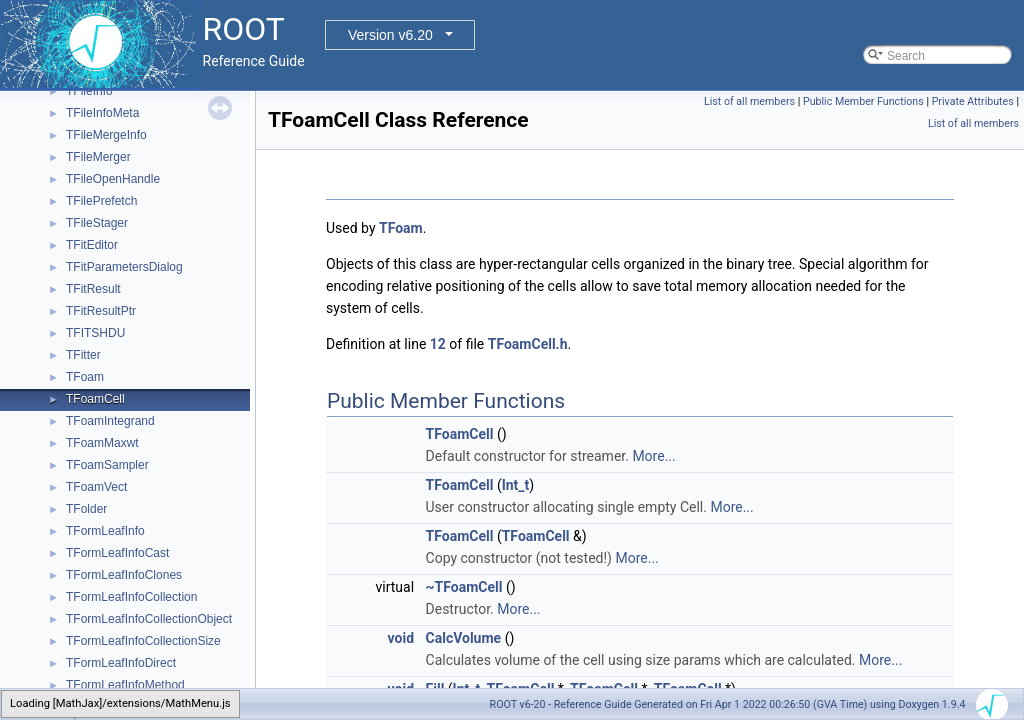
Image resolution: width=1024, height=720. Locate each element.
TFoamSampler (107, 465)
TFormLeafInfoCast (117, 553)
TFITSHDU (95, 333)
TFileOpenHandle (113, 179)
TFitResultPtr (101, 311)
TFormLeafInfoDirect (121, 663)
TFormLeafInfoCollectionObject (149, 619)
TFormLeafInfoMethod (125, 685)
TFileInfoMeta (102, 113)
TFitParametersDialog (124, 267)
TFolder (86, 509)
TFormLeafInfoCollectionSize (143, 641)
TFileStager (97, 223)
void (401, 638)
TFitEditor (92, 245)
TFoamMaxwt (102, 443)
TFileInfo (89, 91)
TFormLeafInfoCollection (131, 597)
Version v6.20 (390, 35)
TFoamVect (96, 487)
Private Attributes (973, 101)
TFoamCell (95, 399)
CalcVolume (464, 638)
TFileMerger (98, 157)
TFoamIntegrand (110, 421)
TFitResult (93, 289)
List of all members (749, 101)
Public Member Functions (863, 101)
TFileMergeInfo (106, 135)
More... (653, 456)
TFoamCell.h (528, 344)
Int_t (516, 485)
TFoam (85, 377)
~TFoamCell (464, 587)
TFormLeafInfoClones (124, 575)
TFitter (83, 355)
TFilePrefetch (101, 201)
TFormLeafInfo (105, 531)
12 (438, 344)
